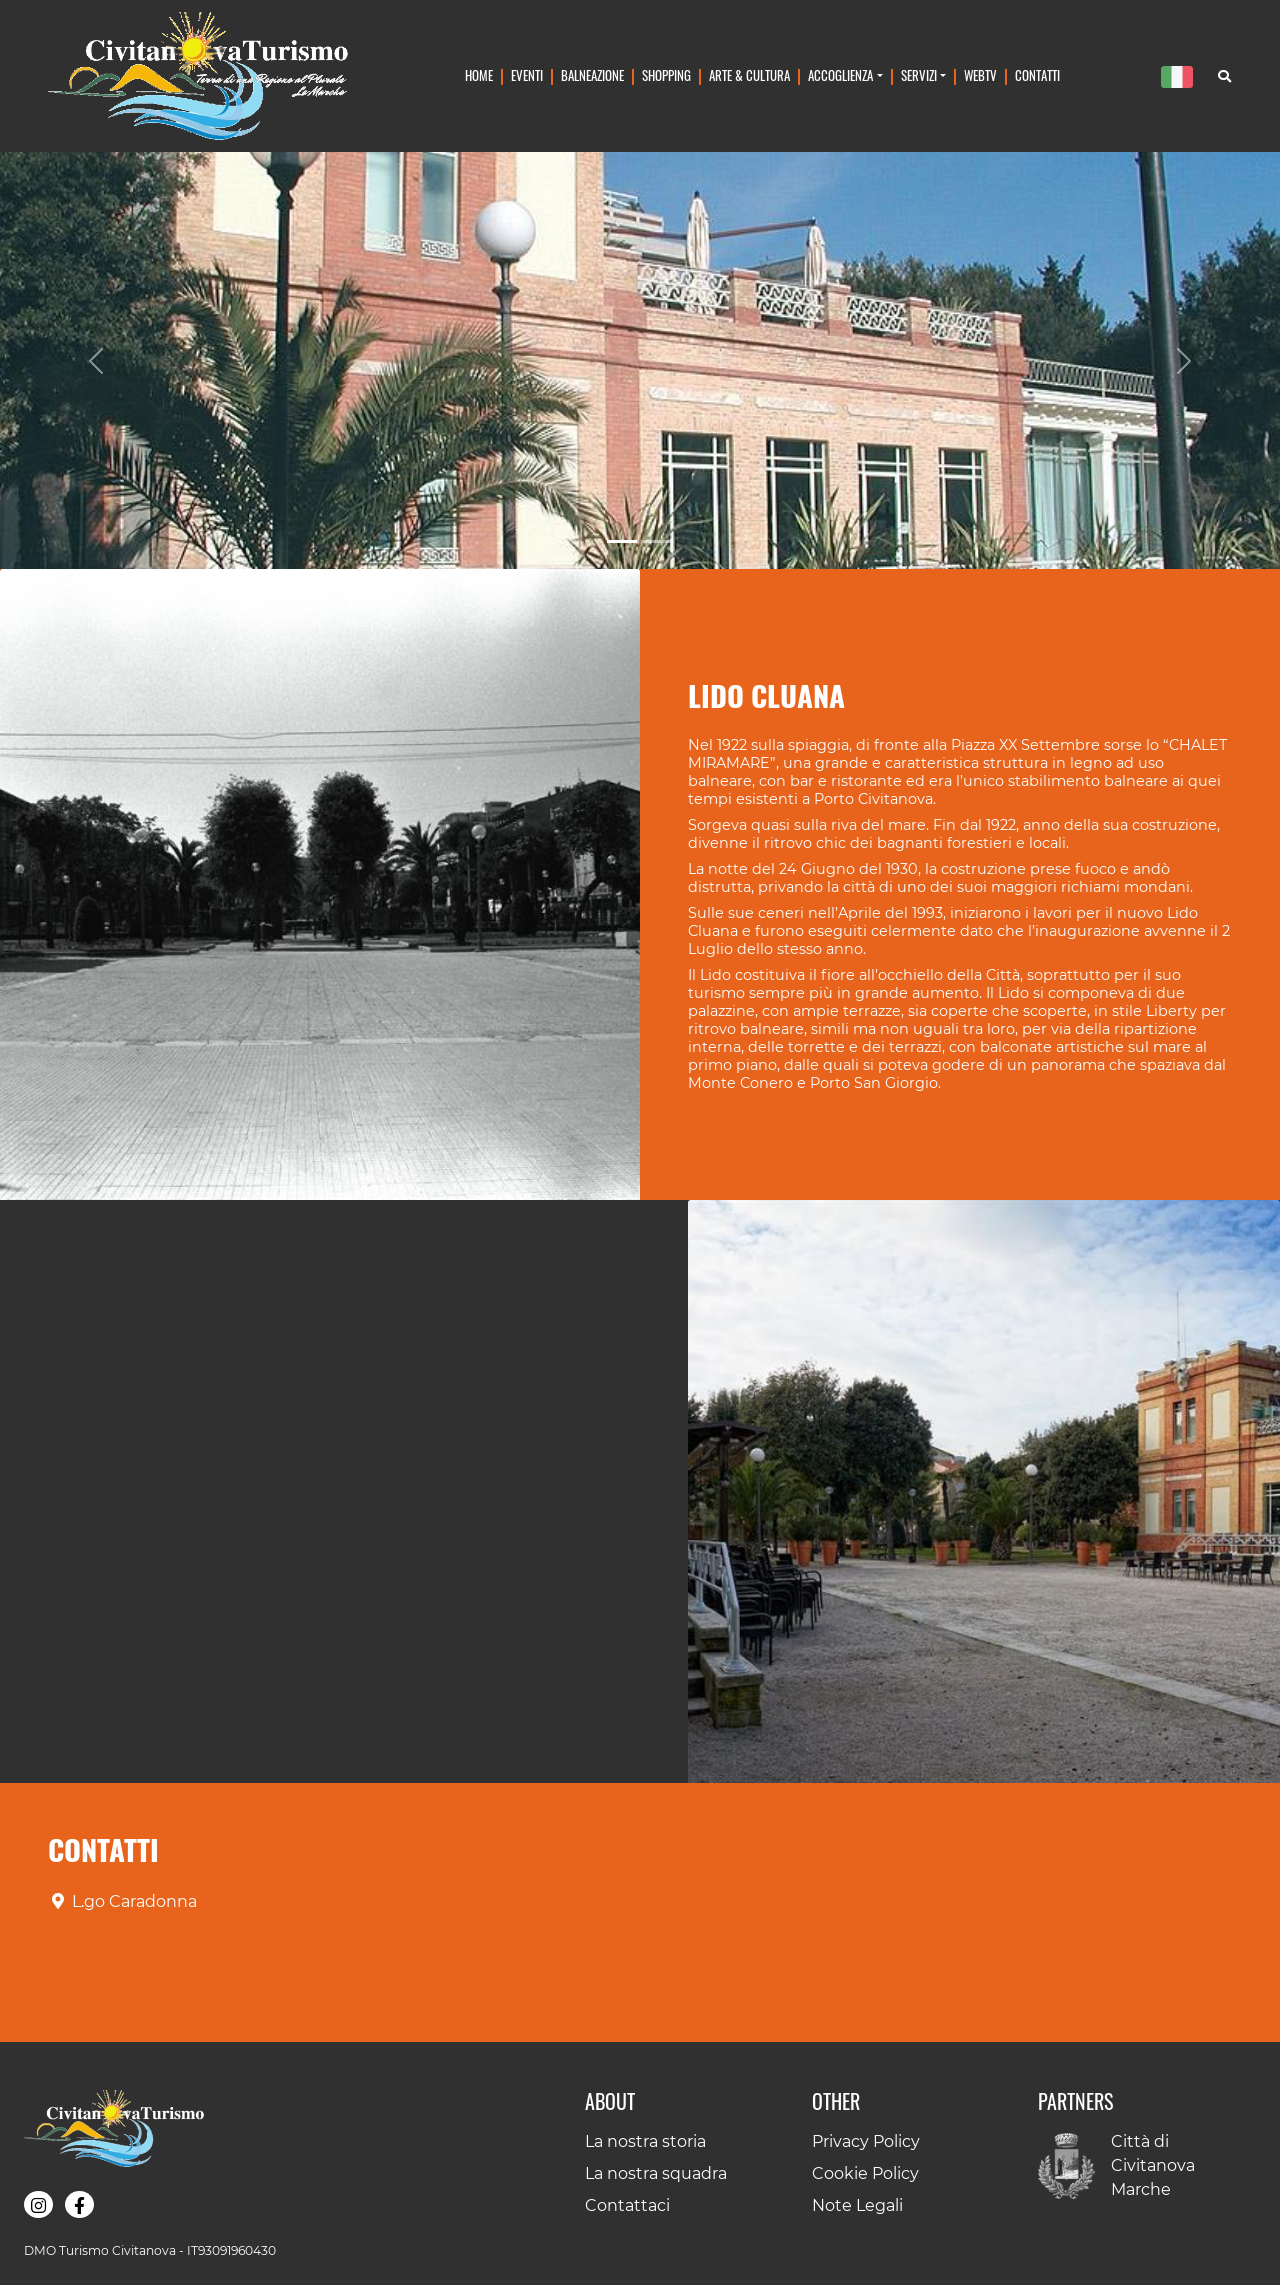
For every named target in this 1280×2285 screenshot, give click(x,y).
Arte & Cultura (749, 75)
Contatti (1037, 75)
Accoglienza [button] (840, 75)
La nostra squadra (656, 2173)
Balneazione (592, 75)
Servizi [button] (919, 75)
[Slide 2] (658, 541)
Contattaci (627, 2205)
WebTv (980, 75)
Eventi (527, 75)
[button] (320, 884)
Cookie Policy (865, 2173)
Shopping (666, 75)
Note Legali (857, 2205)
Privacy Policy (866, 2141)
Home (479, 75)
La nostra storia (645, 2141)
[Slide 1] (622, 541)
